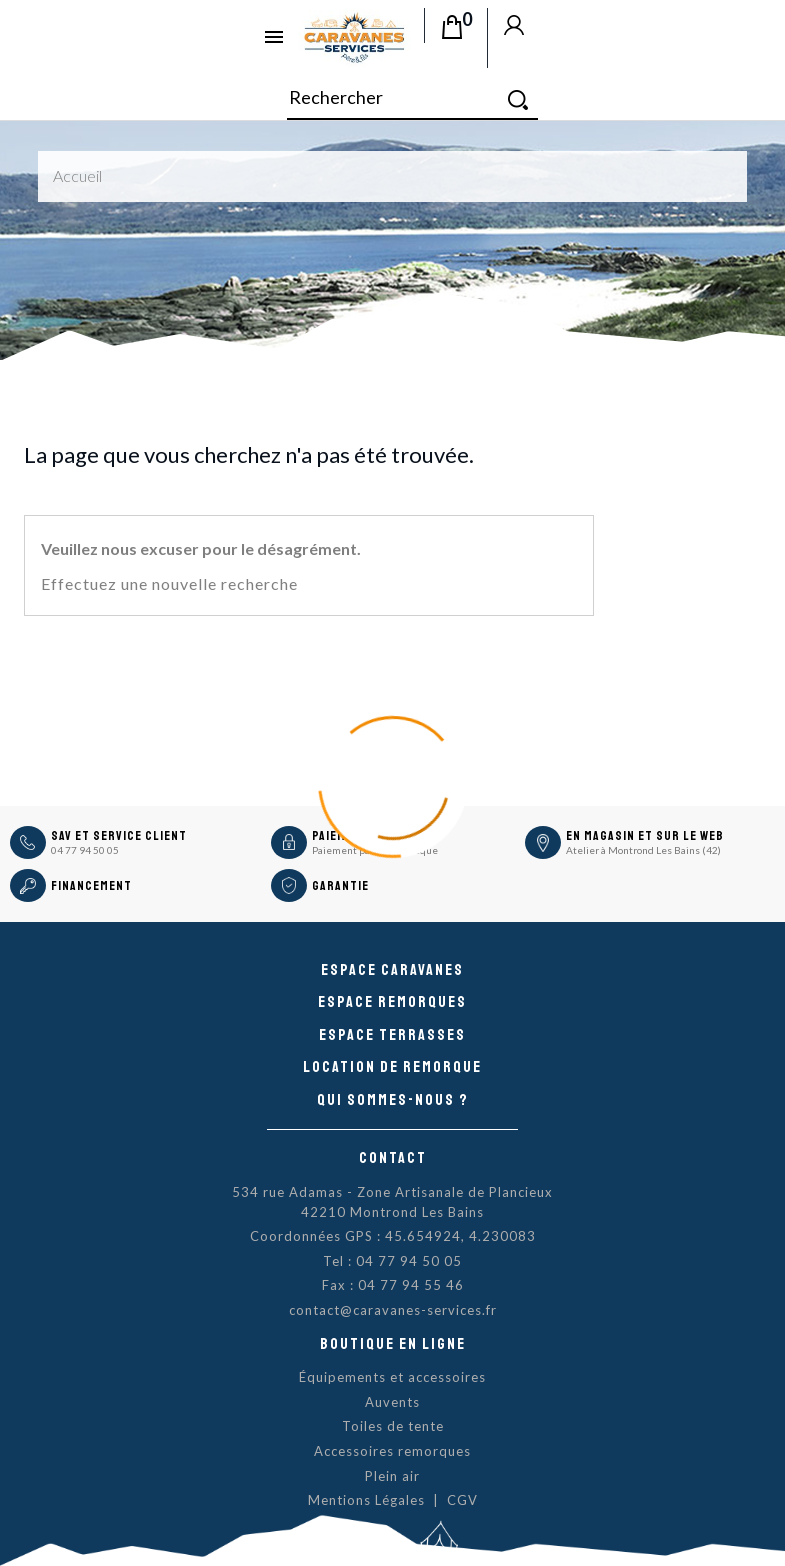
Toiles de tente (393, 1426)
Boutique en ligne (393, 1344)
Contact (393, 1158)
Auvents (392, 1402)
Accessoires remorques (392, 1451)
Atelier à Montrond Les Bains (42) (643, 850)
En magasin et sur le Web (645, 836)
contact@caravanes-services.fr (393, 1310)
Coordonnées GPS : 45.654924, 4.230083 (393, 1236)
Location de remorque (392, 1067)
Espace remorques (392, 1002)
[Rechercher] (412, 98)
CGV (462, 1500)
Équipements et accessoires (392, 1377)
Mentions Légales (366, 1500)
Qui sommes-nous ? (393, 1100)
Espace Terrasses (392, 1035)
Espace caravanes (392, 970)
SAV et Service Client (119, 836)
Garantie (340, 886)
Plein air (392, 1476)
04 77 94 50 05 (85, 850)
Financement (91, 886)
